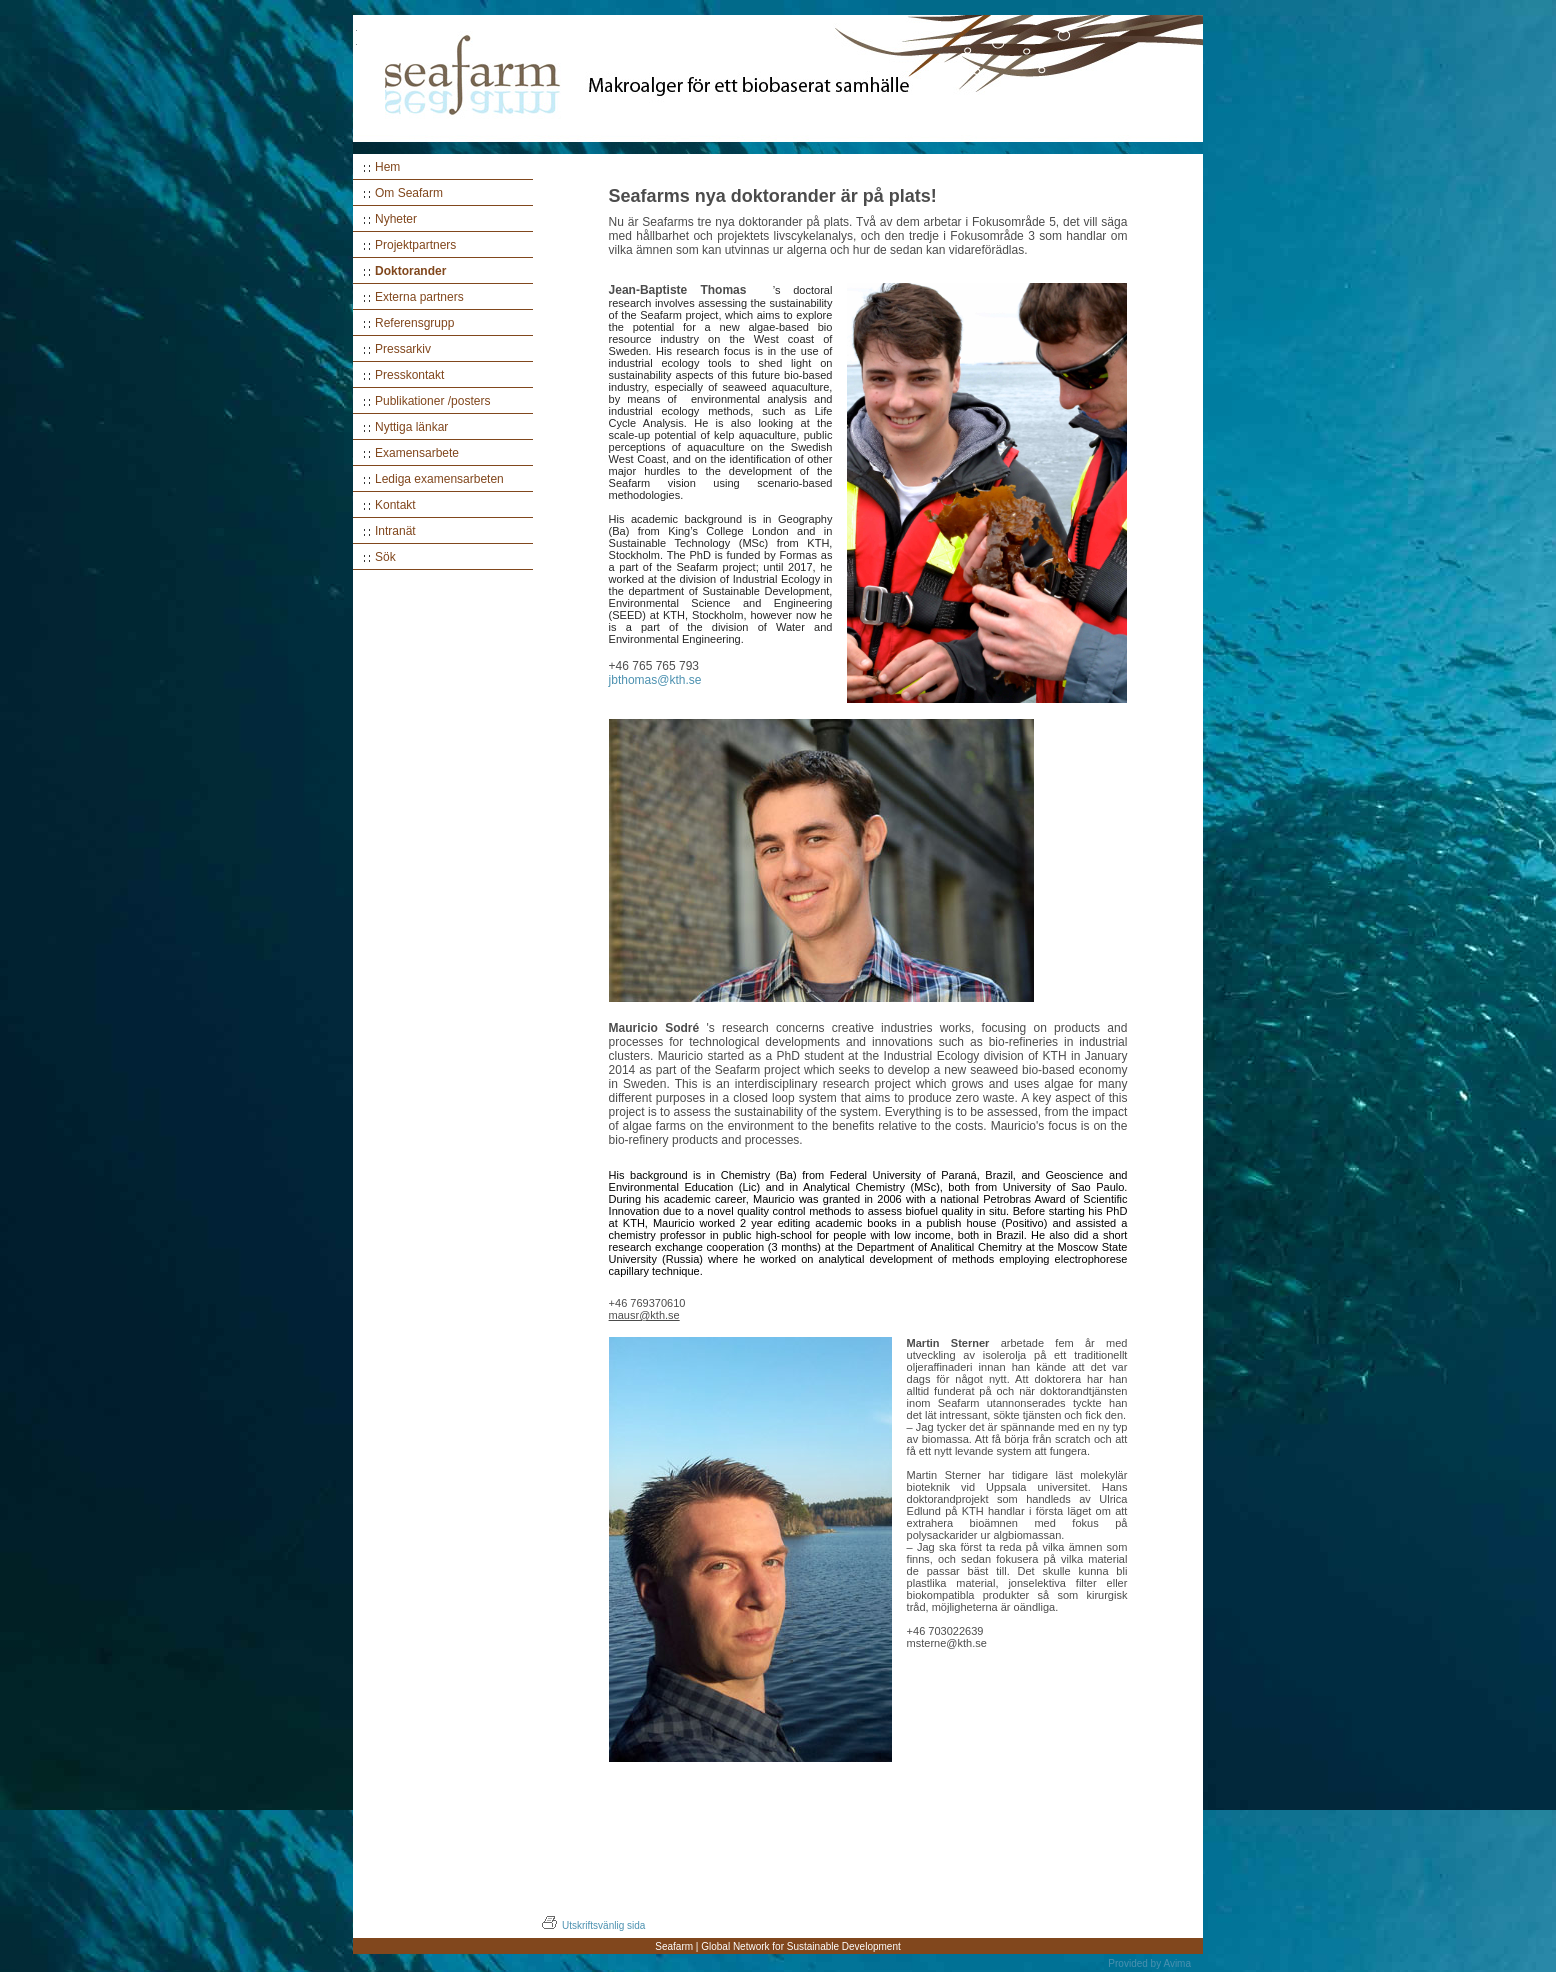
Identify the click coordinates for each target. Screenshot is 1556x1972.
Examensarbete (417, 453)
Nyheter (396, 219)
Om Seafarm (409, 193)
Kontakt (395, 505)
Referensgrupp (414, 323)
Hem (387, 167)
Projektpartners (415, 245)
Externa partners (419, 297)
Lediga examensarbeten (439, 479)
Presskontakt (409, 375)
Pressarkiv (403, 349)
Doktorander (410, 271)
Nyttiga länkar (411, 427)
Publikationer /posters (432, 401)
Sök (385, 557)
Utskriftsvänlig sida (592, 1925)
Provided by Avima (1149, 1963)
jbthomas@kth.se (655, 680)
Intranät (395, 531)
